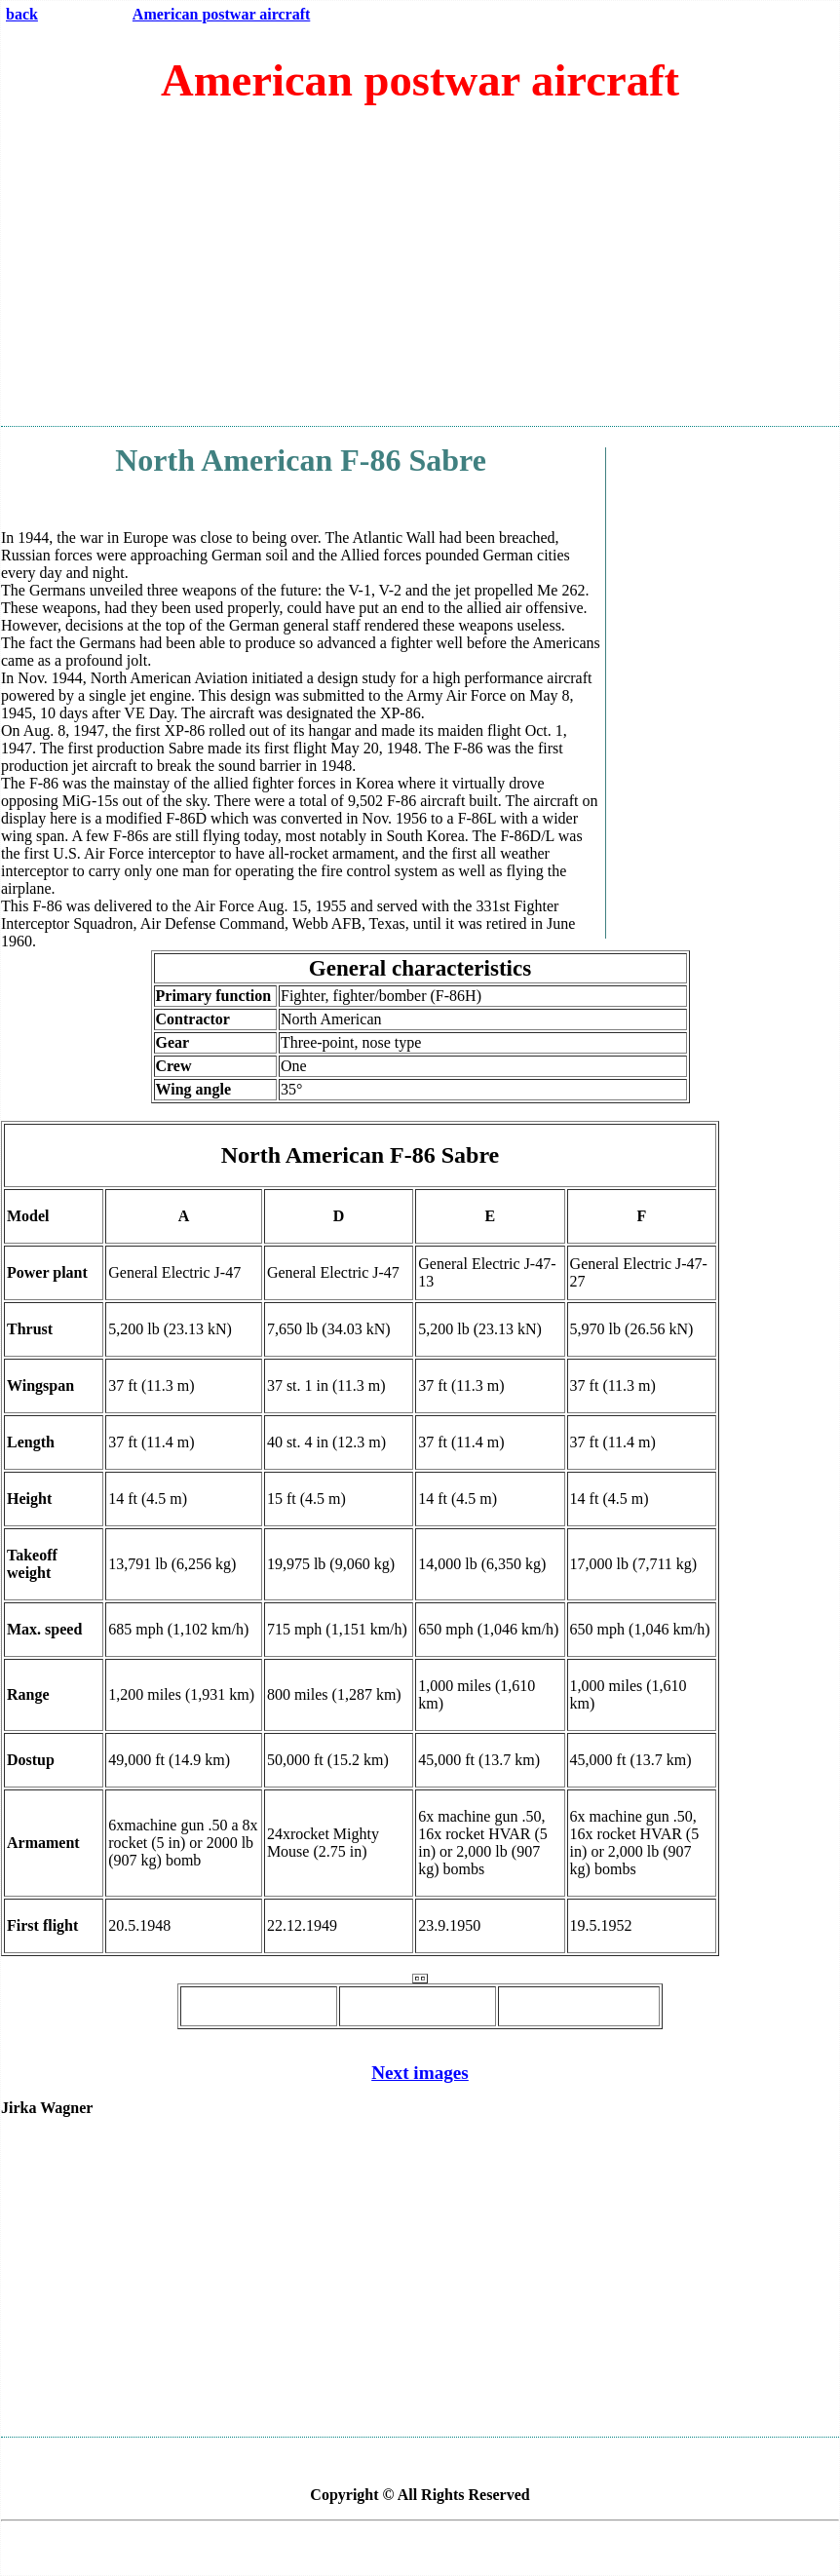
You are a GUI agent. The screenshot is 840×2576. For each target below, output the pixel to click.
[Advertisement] (420, 273)
